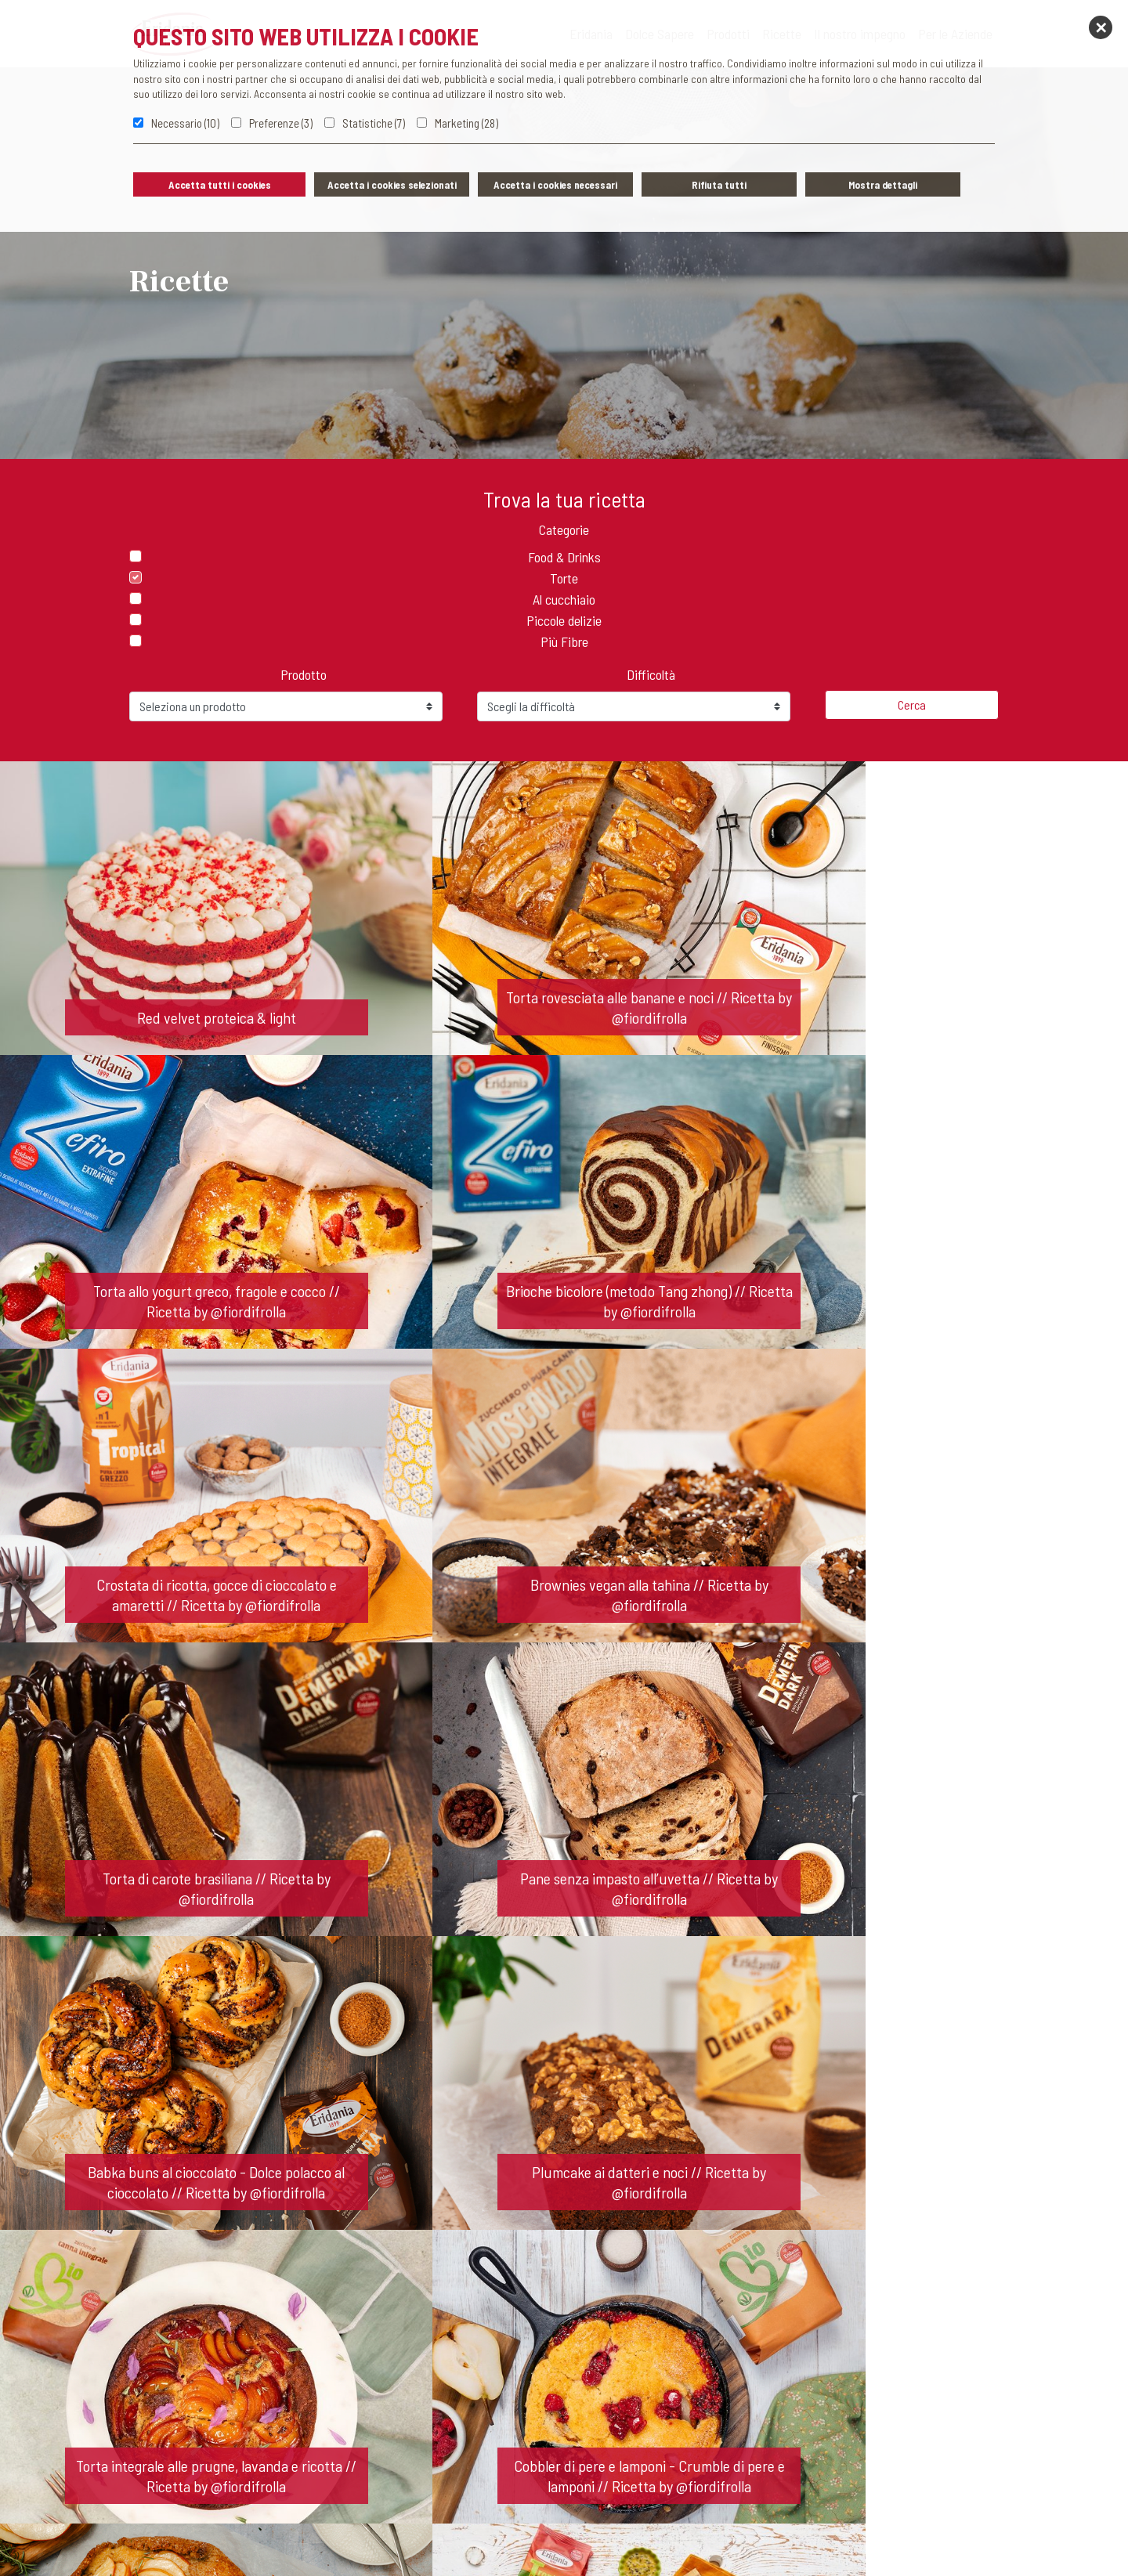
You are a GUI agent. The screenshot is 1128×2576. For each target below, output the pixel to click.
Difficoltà (651, 674)
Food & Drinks (564, 556)
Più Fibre (564, 641)
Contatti (464, 2356)
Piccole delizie (564, 620)
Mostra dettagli (882, 185)
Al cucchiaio (564, 599)
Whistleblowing (514, 2540)
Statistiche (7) (373, 123)
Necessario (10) (185, 123)
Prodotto (303, 674)
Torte (564, 578)
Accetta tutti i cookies (219, 185)
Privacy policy (426, 2540)
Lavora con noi (647, 2356)
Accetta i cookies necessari (555, 185)
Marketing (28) (466, 123)
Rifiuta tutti (719, 185)
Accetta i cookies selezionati (392, 185)
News (547, 2356)
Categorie (564, 529)
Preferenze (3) (281, 123)
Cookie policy (601, 2540)
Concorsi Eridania (693, 2540)
